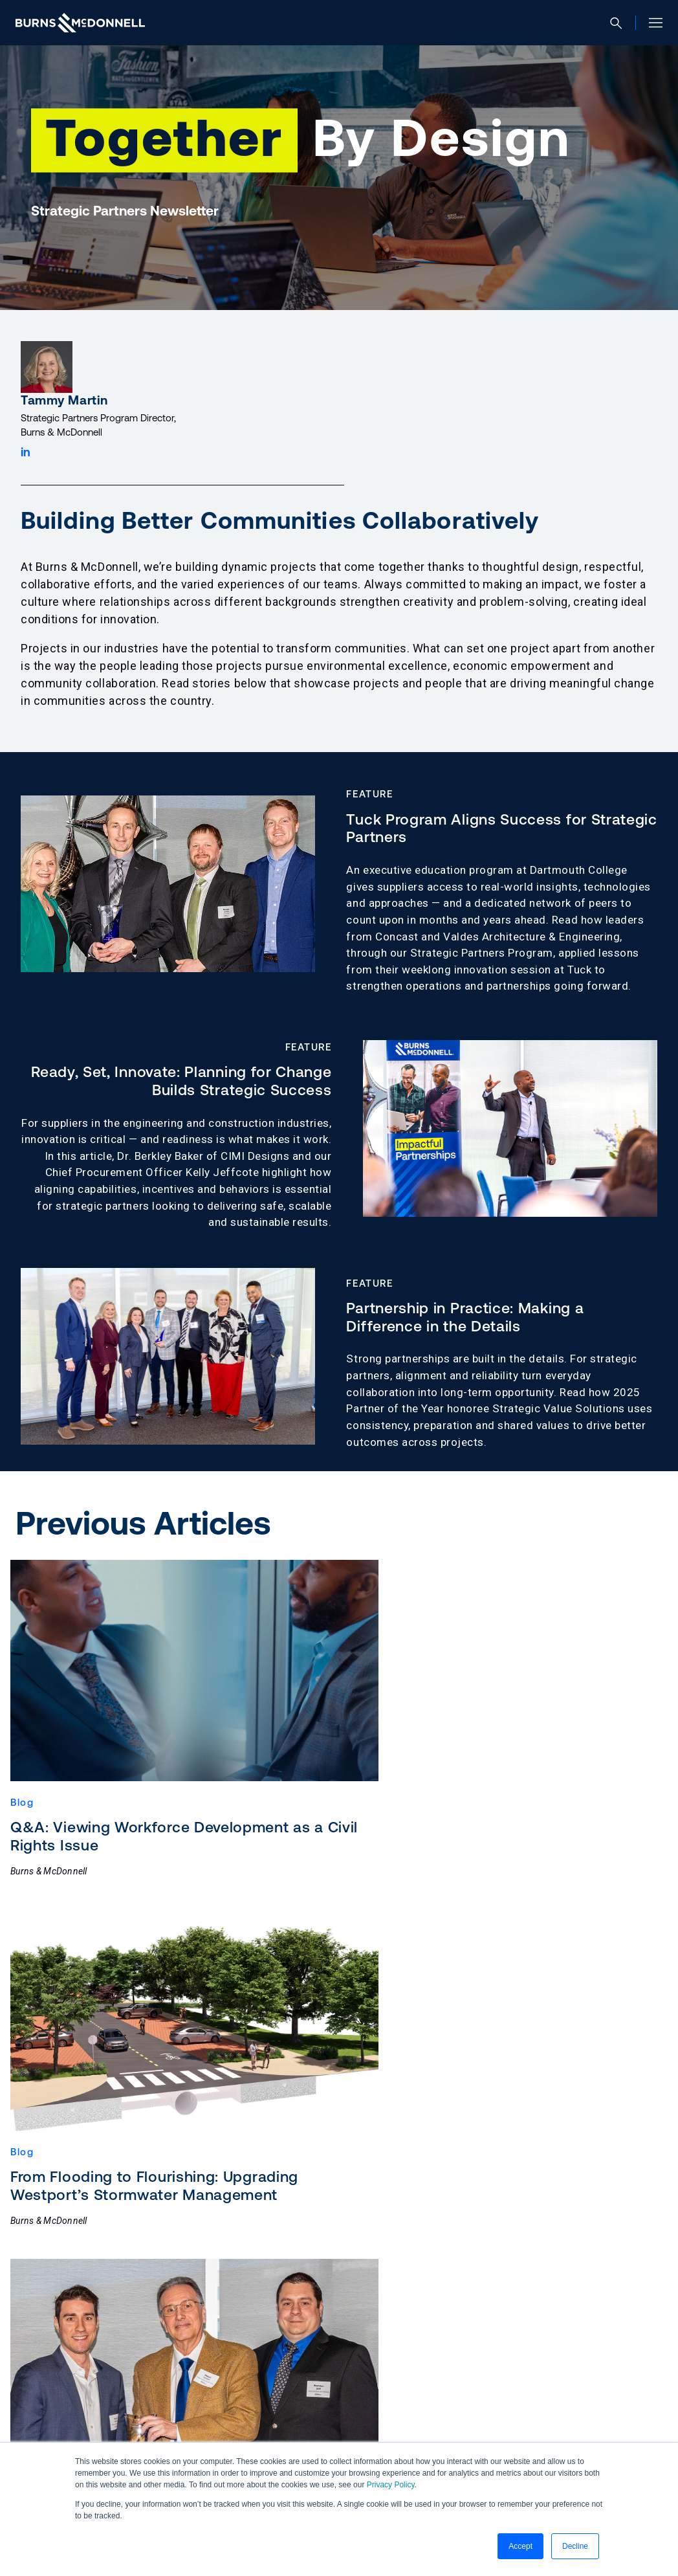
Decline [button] (575, 2546)
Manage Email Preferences (391, 2402)
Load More (339, 2209)
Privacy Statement (145, 2402)
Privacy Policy (391, 2484)
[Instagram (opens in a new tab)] (92, 2433)
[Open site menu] (650, 22)
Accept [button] (520, 2546)
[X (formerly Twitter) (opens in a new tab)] (123, 2433)
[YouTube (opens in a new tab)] (155, 2433)
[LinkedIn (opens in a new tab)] (28, 2433)
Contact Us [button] (76, 2359)
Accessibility (51, 2402)
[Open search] (621, 23)
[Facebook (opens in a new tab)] (60, 2433)
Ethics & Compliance (257, 2402)
